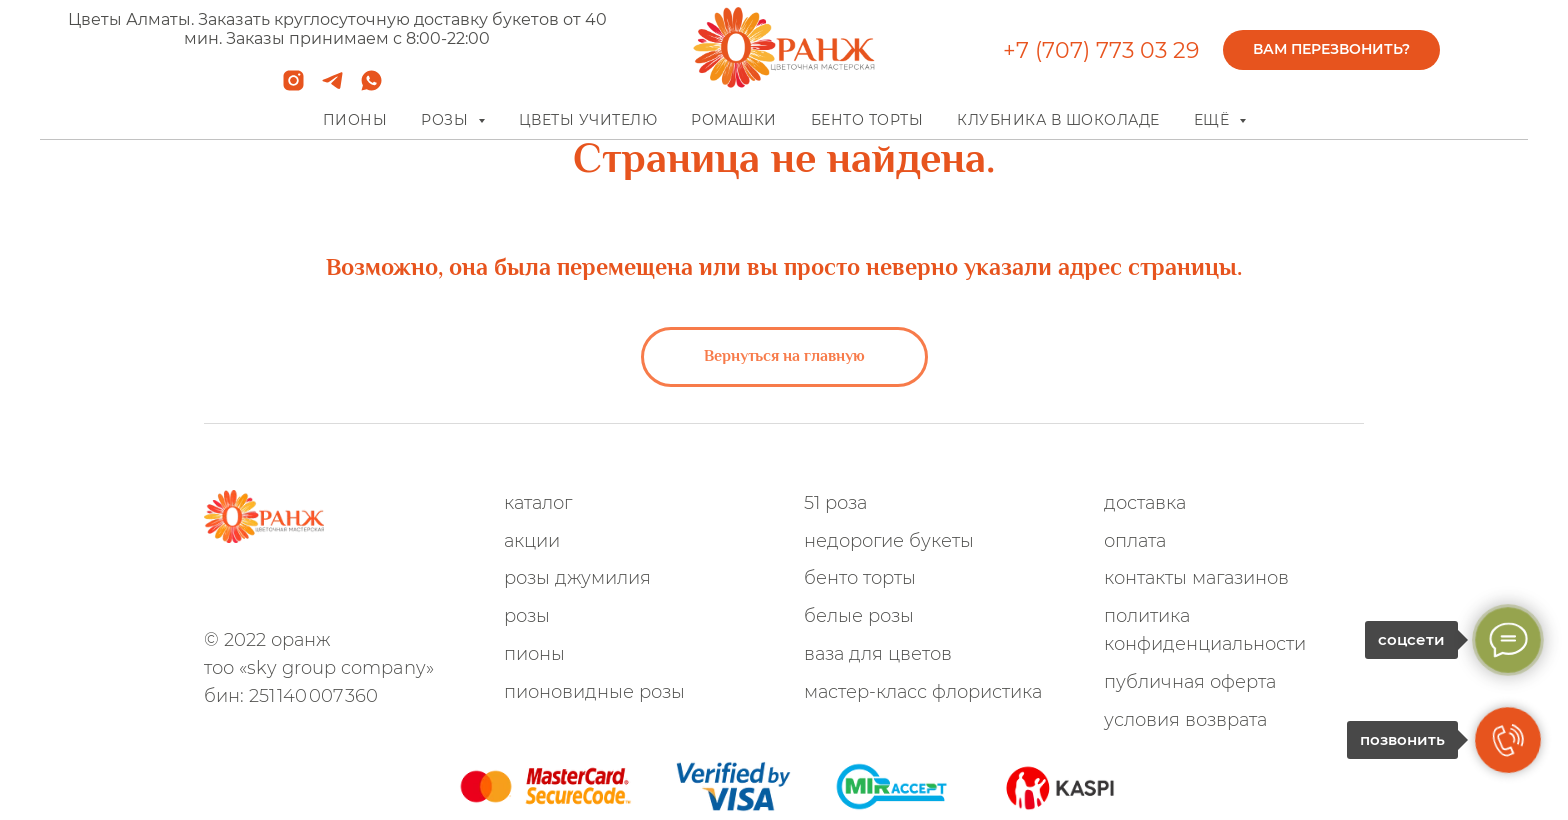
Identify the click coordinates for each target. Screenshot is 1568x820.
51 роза (835, 503)
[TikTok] (381, 589)
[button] (1331, 50)
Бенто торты (867, 120)
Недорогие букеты (889, 541)
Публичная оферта (1190, 682)
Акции (532, 541)
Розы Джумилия (577, 578)
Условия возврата (1185, 720)
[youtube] (414, 589)
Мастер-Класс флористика (923, 692)
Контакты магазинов (1196, 578)
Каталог (538, 503)
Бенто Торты (860, 578)
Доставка (1145, 503)
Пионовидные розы (594, 692)
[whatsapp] (371, 87)
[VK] (348, 589)
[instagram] (293, 87)
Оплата (1135, 541)
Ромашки (734, 120)
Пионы (355, 120)
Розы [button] (447, 120)
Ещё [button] (1214, 120)
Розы (527, 616)
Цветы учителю (588, 120)
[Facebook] (315, 589)
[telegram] (332, 87)
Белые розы (859, 616)
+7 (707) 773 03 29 (1101, 50)
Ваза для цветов (878, 654)
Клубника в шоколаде (1058, 120)
